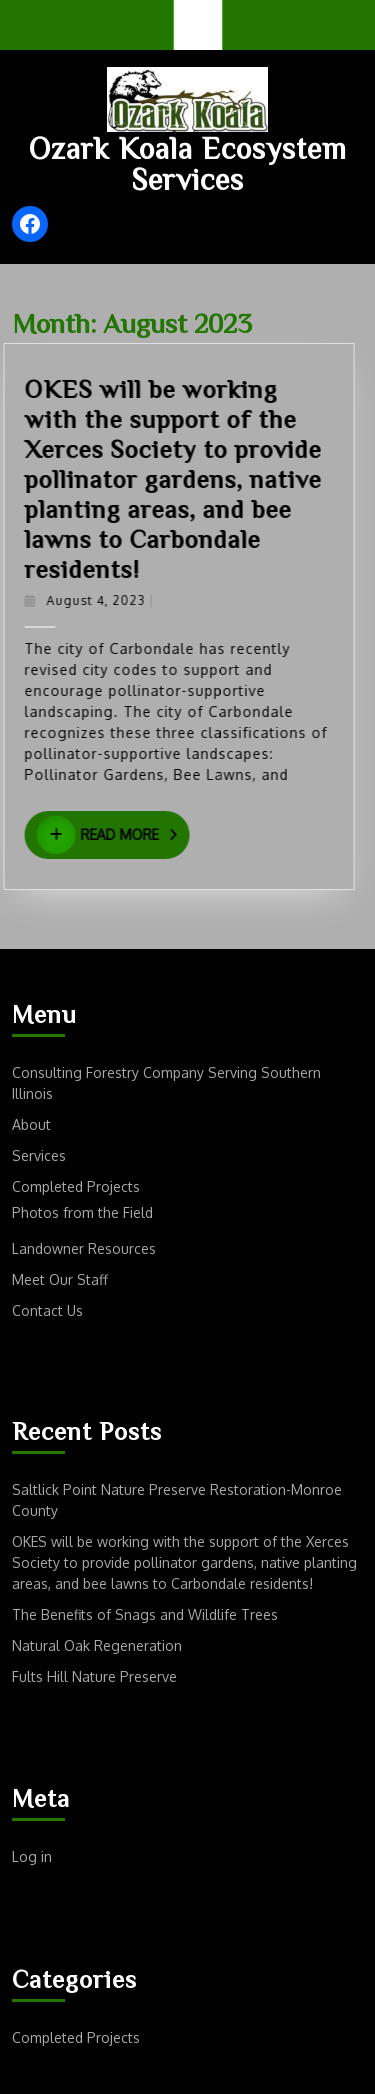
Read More (127, 835)
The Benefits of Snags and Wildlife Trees (145, 1614)
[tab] (198, 25)
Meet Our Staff (60, 1279)
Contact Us (47, 1310)
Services (39, 1155)
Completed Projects (76, 1186)
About (31, 1124)
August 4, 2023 (110, 600)
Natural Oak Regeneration (97, 1645)
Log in (32, 1856)
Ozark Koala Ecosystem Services (188, 163)
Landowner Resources (84, 1248)
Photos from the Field (82, 1212)
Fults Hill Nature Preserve (94, 1676)
